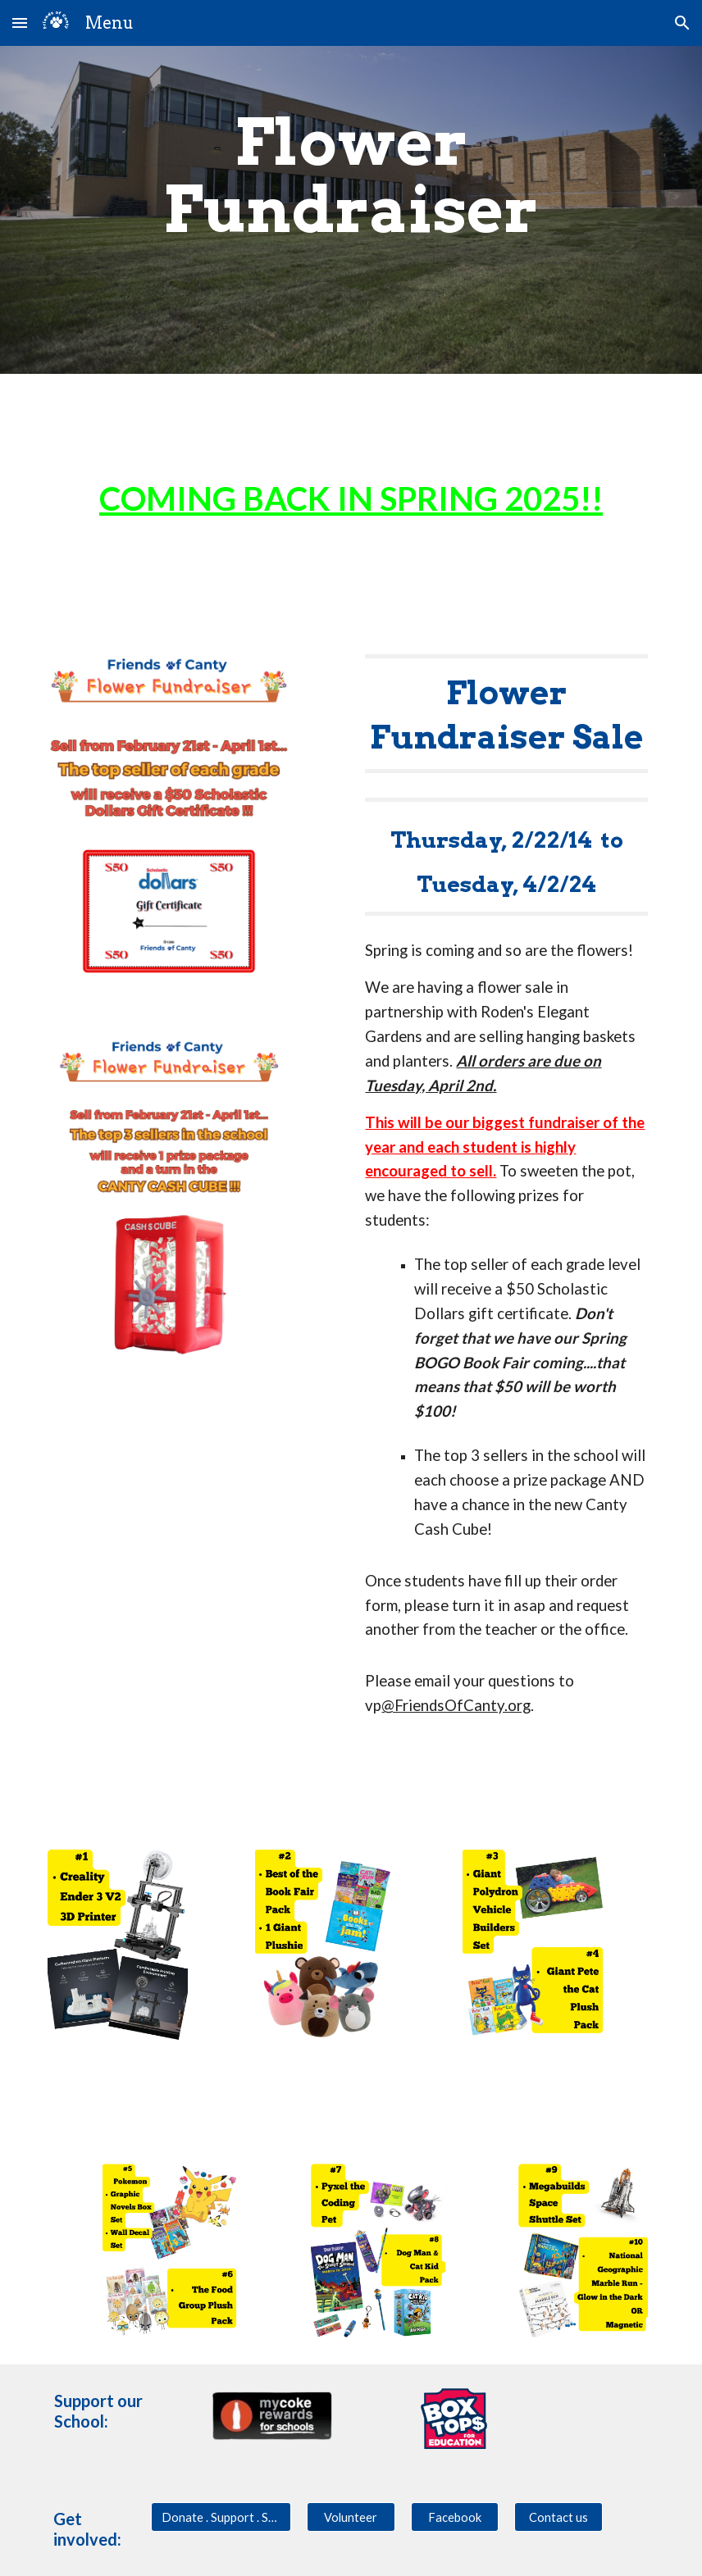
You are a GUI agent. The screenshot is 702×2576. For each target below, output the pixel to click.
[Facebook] (455, 2517)
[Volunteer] (351, 2517)
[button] (19, 22)
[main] (351, 210)
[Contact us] (558, 2517)
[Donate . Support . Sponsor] (221, 2517)
